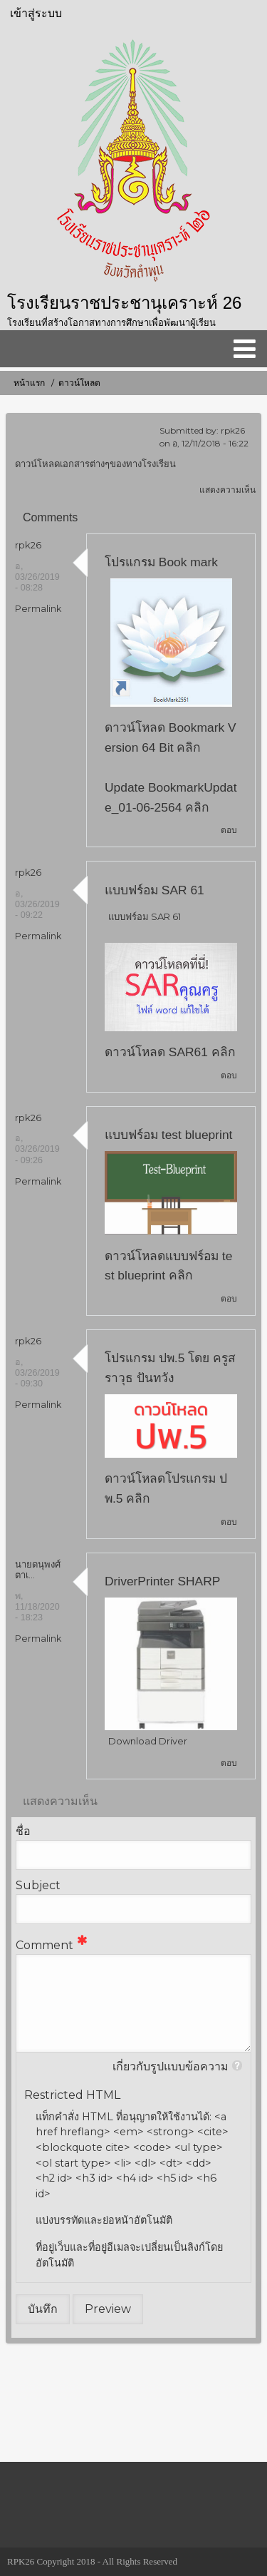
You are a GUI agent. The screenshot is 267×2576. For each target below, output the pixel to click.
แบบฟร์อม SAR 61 (154, 890)
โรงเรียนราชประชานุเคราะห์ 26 (124, 302)
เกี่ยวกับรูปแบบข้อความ (170, 2066)
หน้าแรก (29, 382)
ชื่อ (23, 1831)
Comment (44, 1945)
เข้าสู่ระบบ (36, 13)
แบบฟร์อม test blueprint (168, 1135)
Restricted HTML (72, 2095)
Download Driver (147, 1741)
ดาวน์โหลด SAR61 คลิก (170, 1052)
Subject (38, 1885)
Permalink (38, 608)
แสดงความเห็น (227, 489)
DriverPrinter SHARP (162, 1581)
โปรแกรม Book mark (161, 562)
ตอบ (229, 829)
